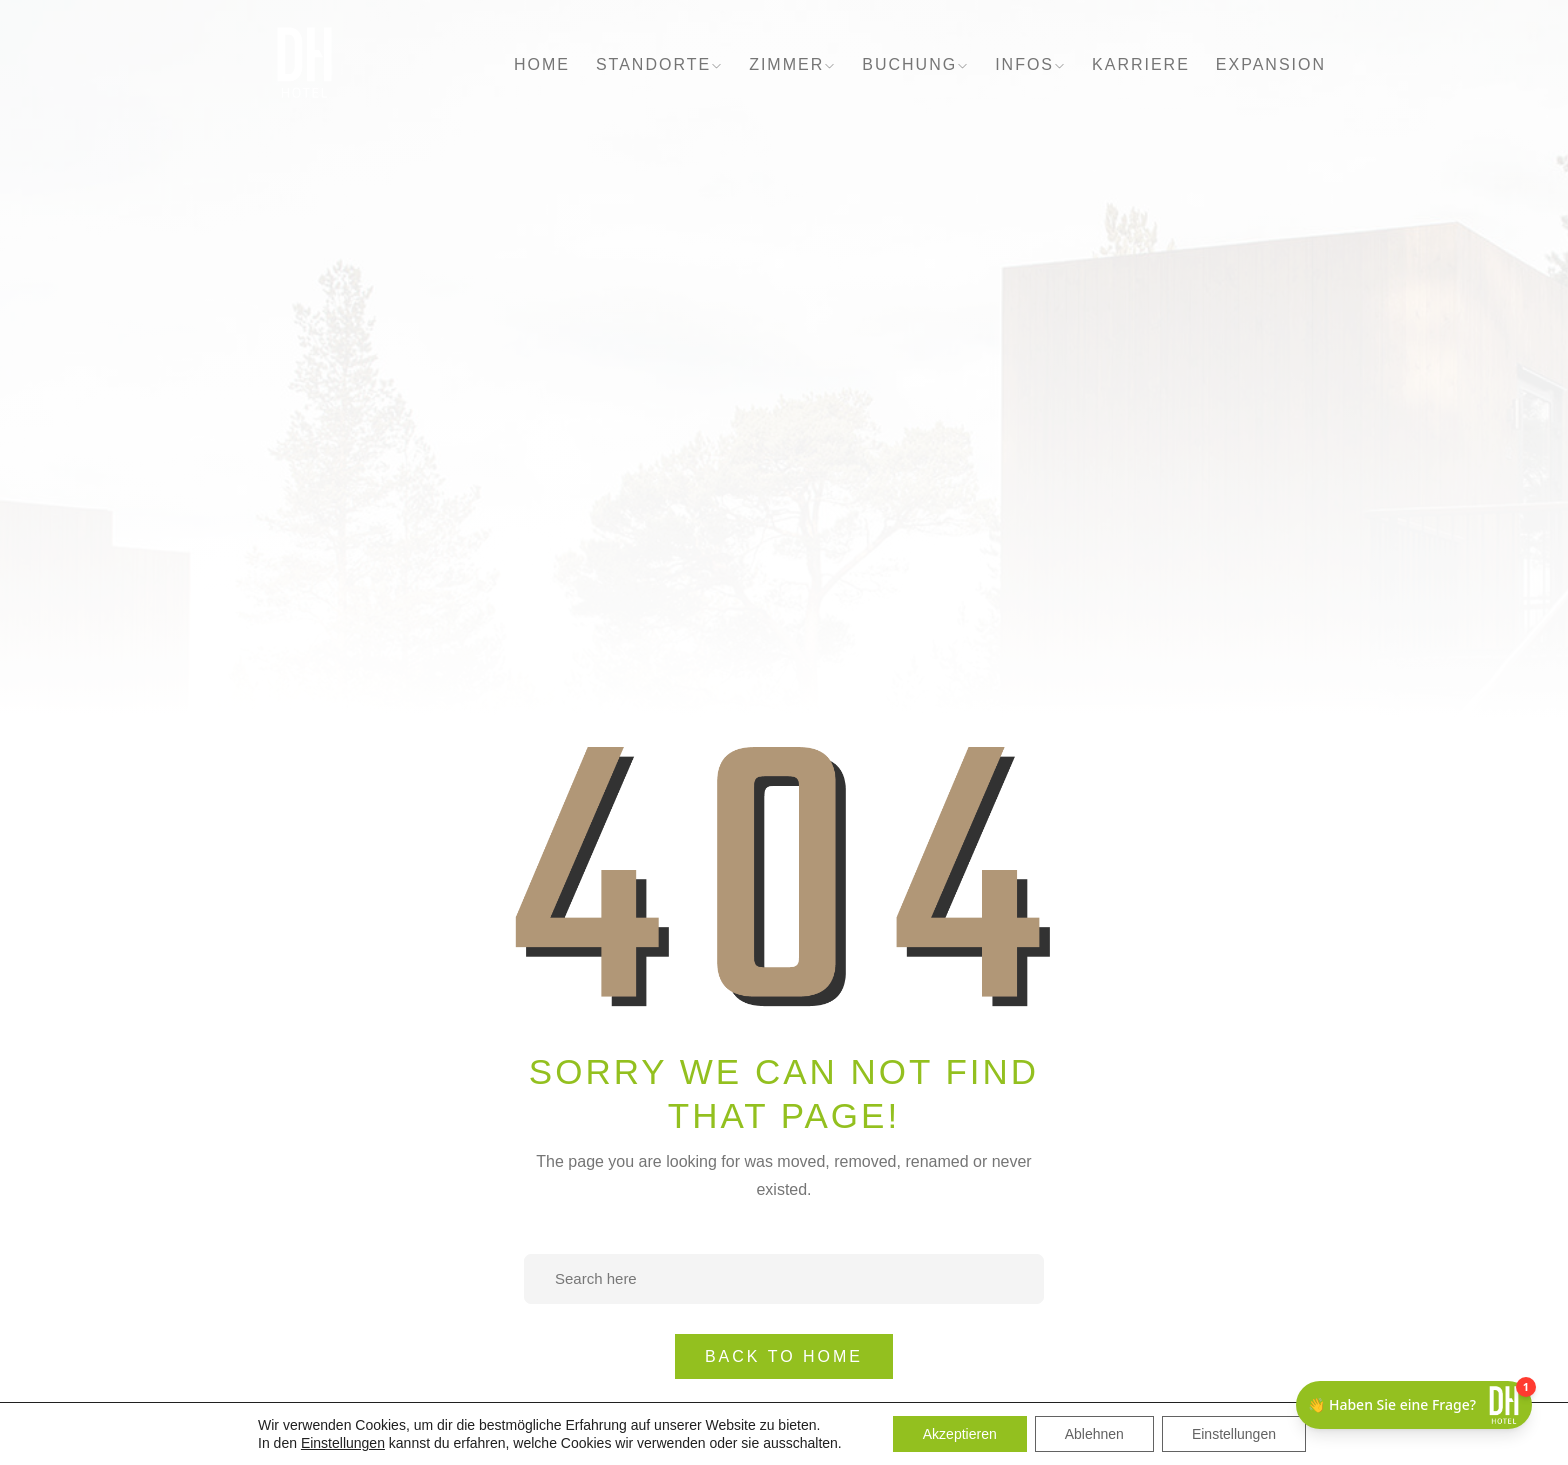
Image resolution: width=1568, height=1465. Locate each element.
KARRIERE (1141, 64)
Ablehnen (1094, 1434)
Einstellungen (343, 1443)
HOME (542, 64)
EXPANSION (1271, 64)
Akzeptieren (960, 1434)
